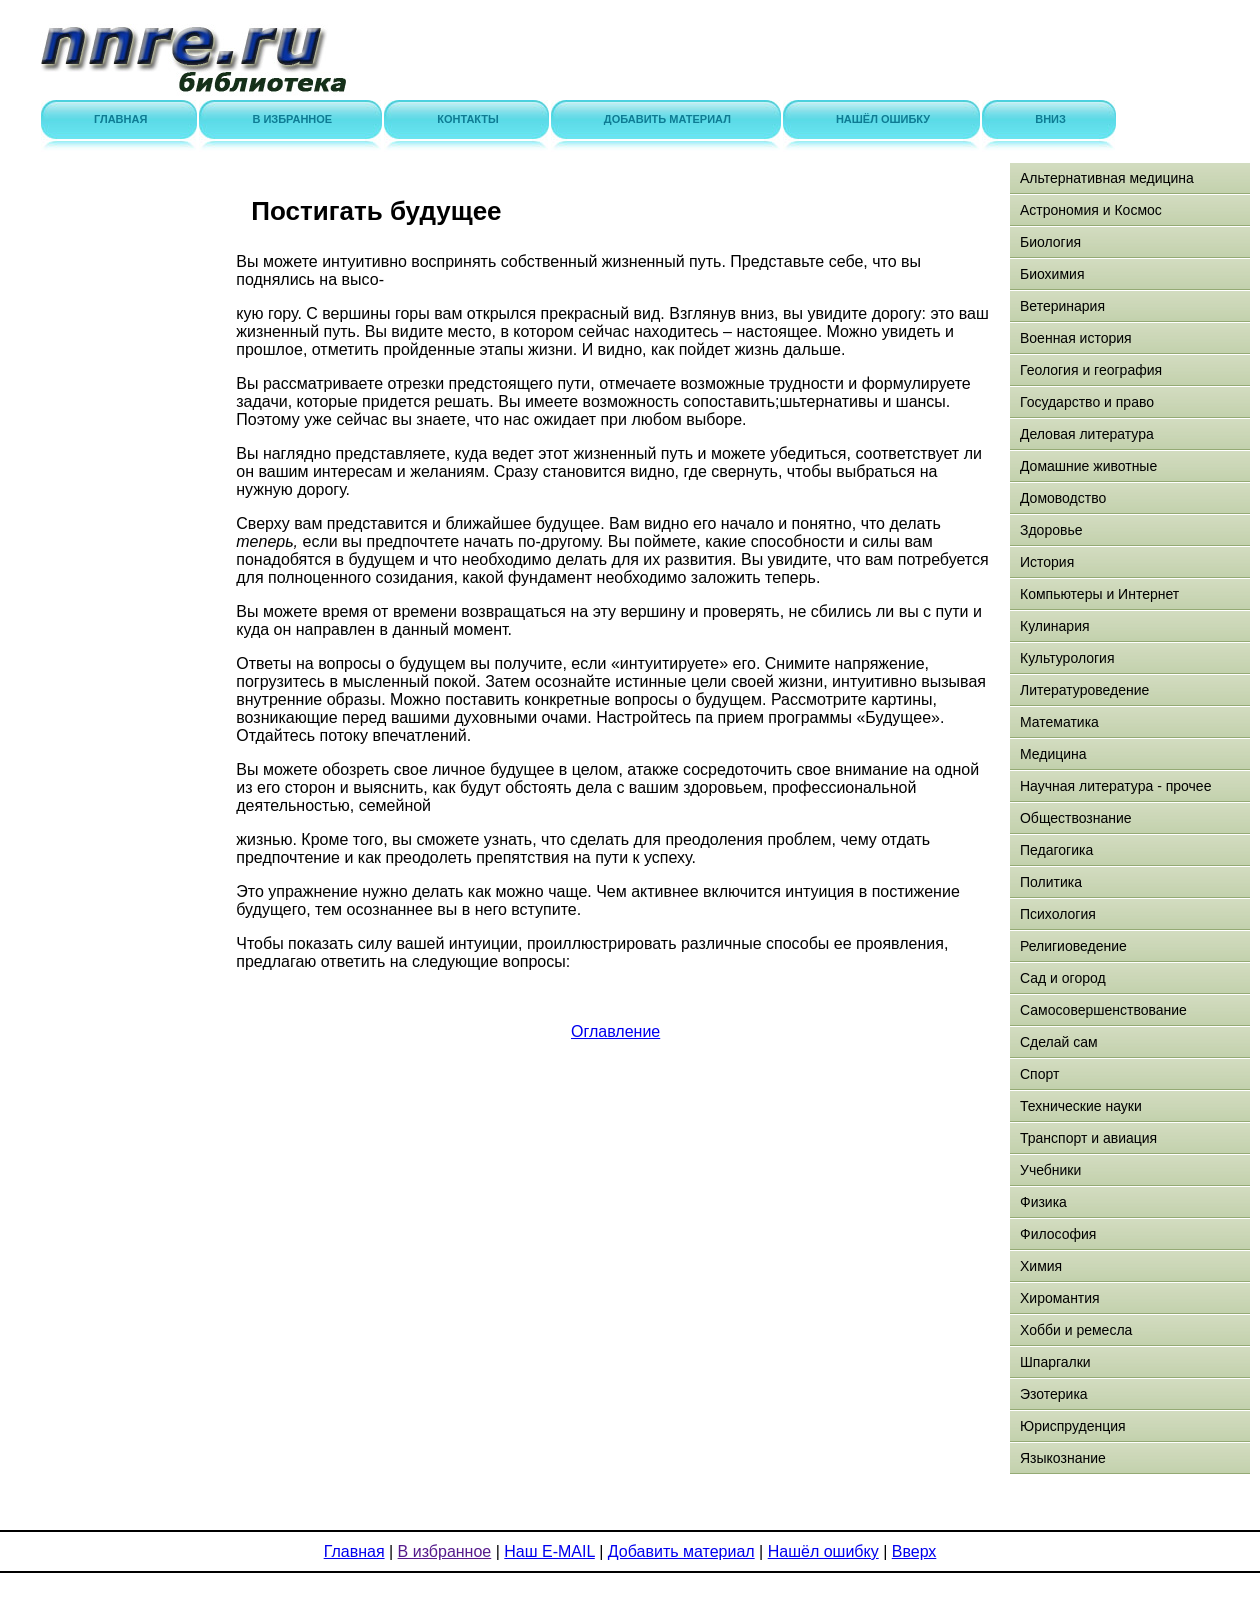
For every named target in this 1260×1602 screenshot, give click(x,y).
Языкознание (1063, 1458)
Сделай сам (1059, 1042)
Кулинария (1055, 626)
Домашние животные (1088, 466)
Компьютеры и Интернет (1099, 594)
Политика (1051, 882)
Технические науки (1081, 1106)
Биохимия (1052, 274)
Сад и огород (1063, 978)
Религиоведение (1073, 946)
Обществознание (1076, 818)
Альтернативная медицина (1107, 178)
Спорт (1039, 1074)
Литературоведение (1084, 690)
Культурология (1067, 658)
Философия (1058, 1234)
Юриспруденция (1073, 1426)
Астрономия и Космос (1091, 210)
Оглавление (615, 1031)
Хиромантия (1060, 1298)
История (1047, 562)
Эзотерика (1054, 1394)
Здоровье (1051, 530)
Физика (1043, 1202)
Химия (1041, 1266)
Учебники (1050, 1170)
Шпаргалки (1055, 1362)
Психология (1058, 914)
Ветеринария (1062, 306)
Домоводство (1063, 498)
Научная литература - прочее (1115, 786)
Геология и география (1091, 370)
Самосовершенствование (1103, 1010)
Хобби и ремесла (1076, 1330)
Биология (1050, 242)
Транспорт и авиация (1088, 1138)
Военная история (1076, 338)
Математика (1059, 722)
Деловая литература (1087, 434)
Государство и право (1087, 402)
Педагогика (1056, 850)
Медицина (1053, 754)
